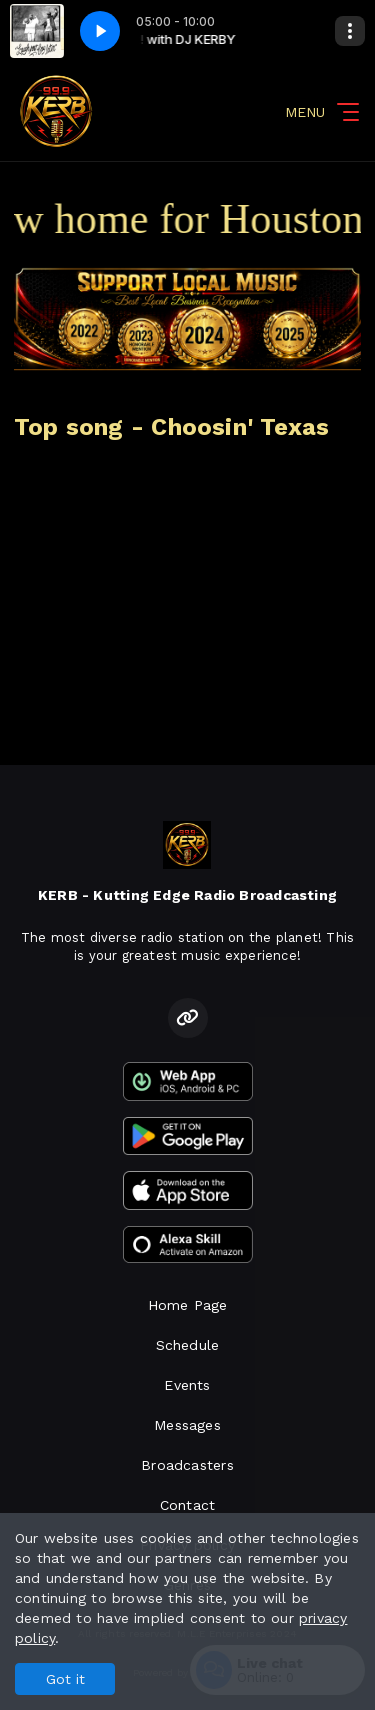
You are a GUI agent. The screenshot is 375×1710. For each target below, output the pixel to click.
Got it (65, 1679)
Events (187, 1385)
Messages (187, 1425)
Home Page (188, 1305)
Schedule (188, 1345)
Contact (187, 1505)
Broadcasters (187, 1465)
